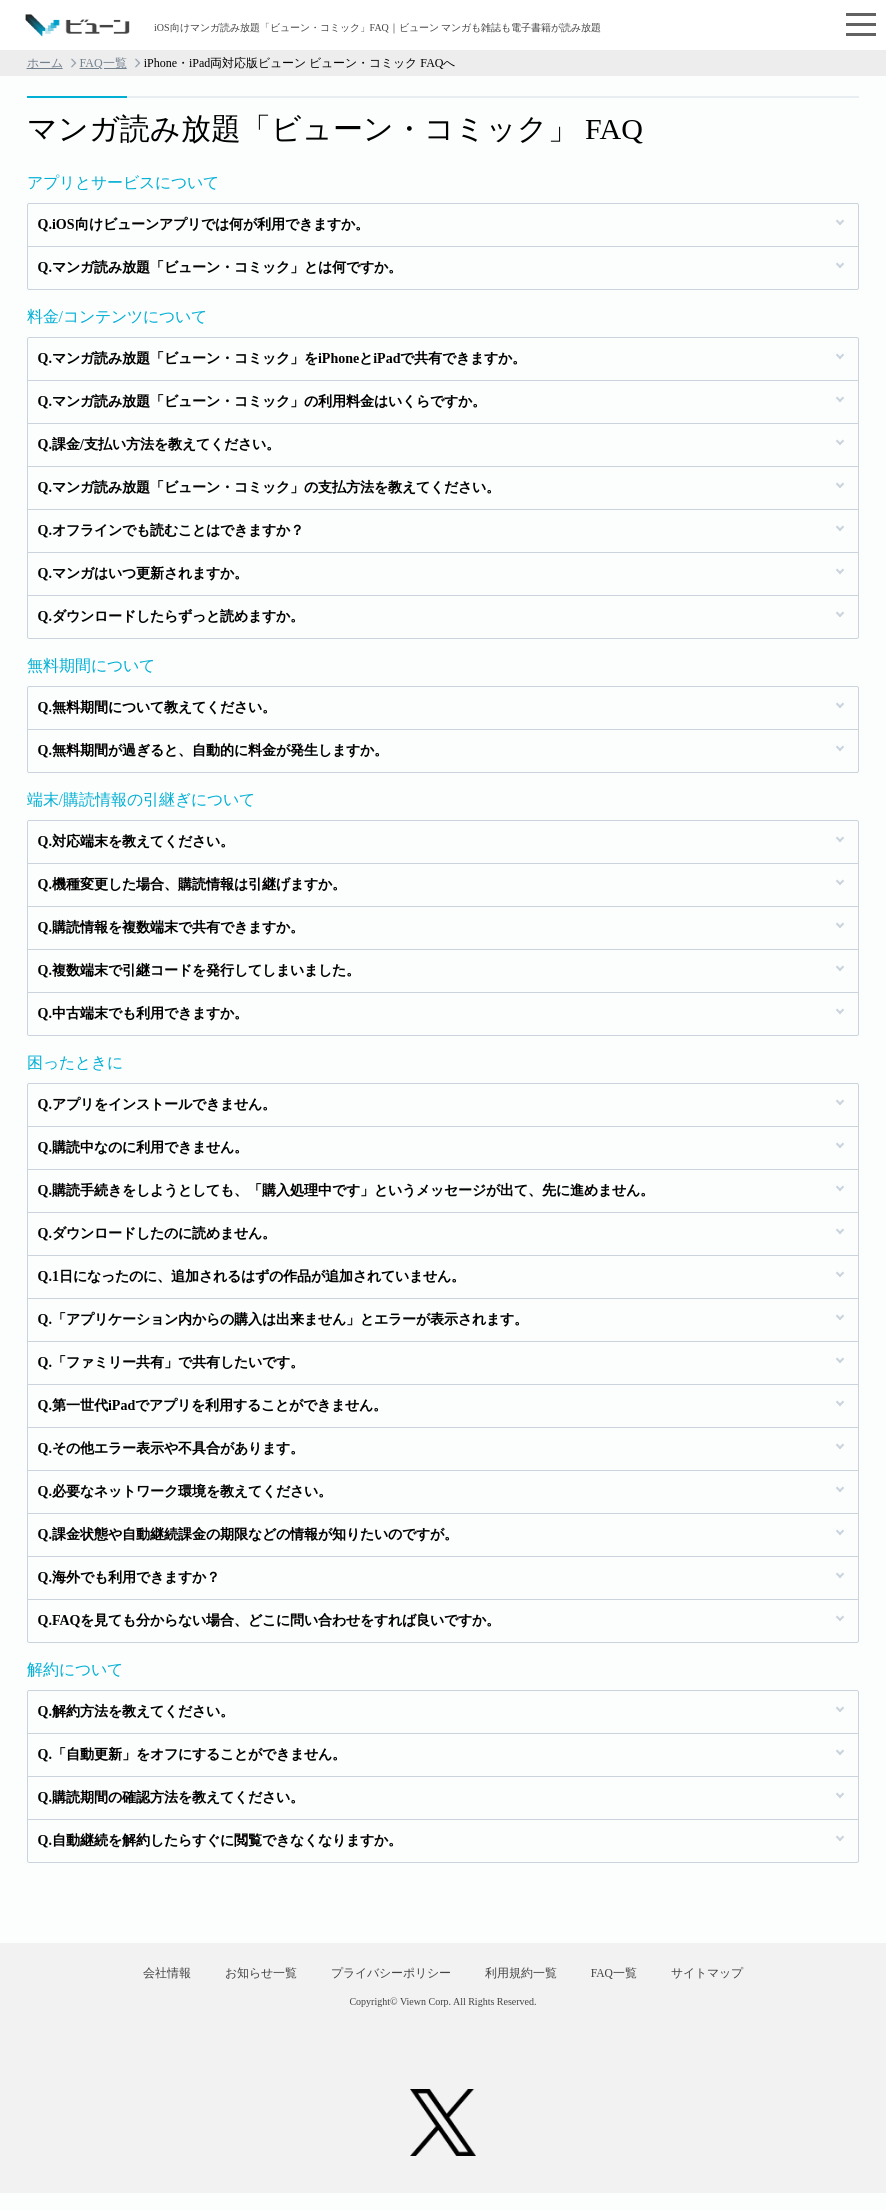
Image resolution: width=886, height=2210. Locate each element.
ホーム (45, 63)
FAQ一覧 (103, 63)
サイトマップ (751, 1982)
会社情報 (123, 1982)
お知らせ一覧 (234, 1982)
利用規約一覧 (529, 1982)
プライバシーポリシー (382, 1982)
